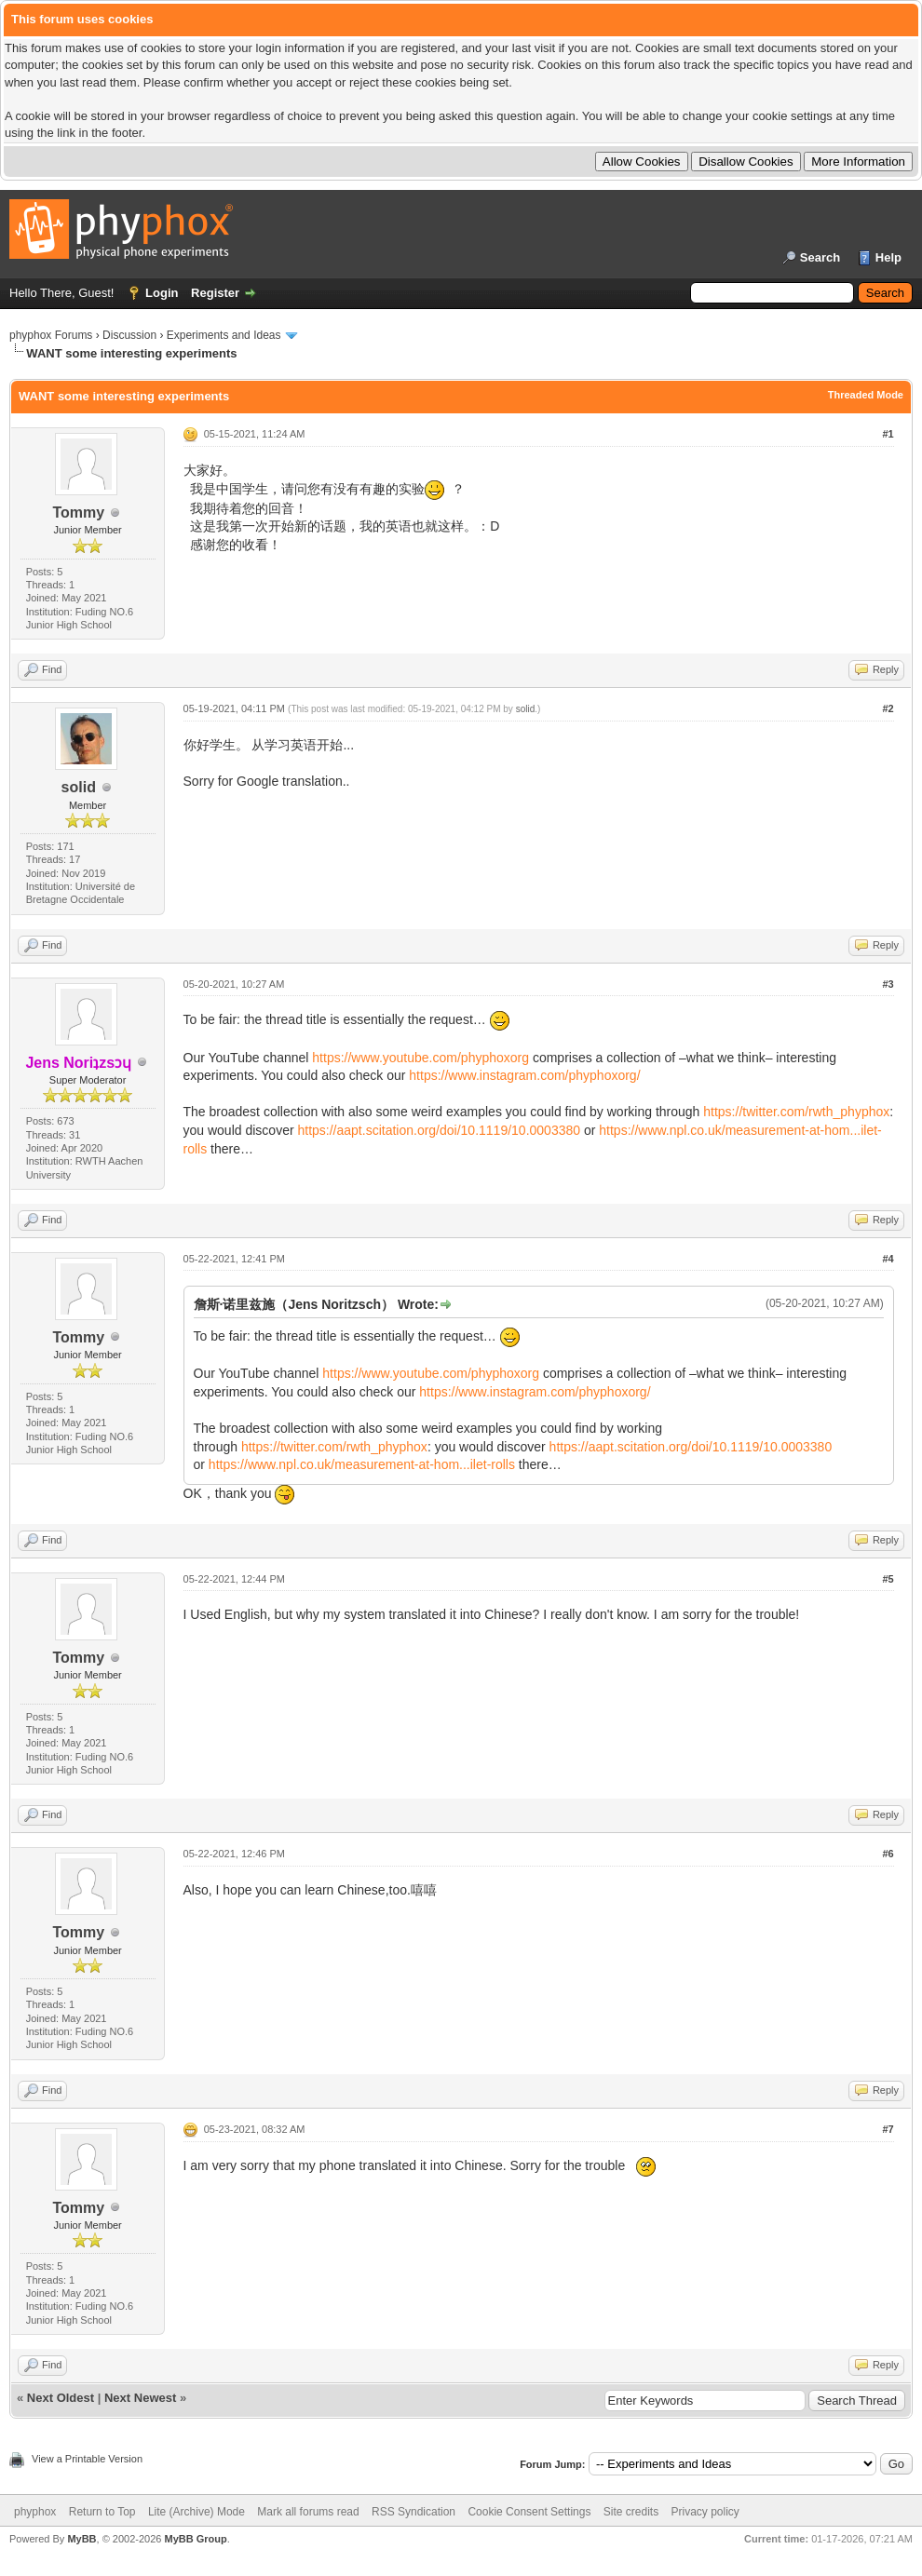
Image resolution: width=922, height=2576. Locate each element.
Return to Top (102, 2511)
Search (820, 257)
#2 (887, 708)
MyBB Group (195, 2538)
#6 (887, 1853)
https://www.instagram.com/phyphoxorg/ (524, 1075)
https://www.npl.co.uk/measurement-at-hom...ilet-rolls (362, 1464)
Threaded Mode (865, 394)
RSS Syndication (413, 2511)
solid (78, 787)
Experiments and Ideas (224, 335)
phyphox (35, 2511)
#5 (887, 1579)
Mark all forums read (308, 2511)
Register (215, 293)
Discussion (129, 335)
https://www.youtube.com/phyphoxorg (420, 1057)
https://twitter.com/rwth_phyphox (796, 1111)
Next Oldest (60, 2398)
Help (888, 257)
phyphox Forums (50, 335)
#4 (887, 1258)
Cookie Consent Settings (529, 2511)
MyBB (81, 2538)
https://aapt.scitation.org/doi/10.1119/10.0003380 (438, 1130)
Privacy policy (705, 2511)
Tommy (78, 512)
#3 (887, 984)
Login (161, 293)
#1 (887, 433)
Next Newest (140, 2398)
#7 (887, 2129)
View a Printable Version (87, 2458)
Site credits (630, 2511)
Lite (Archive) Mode (196, 2511)
